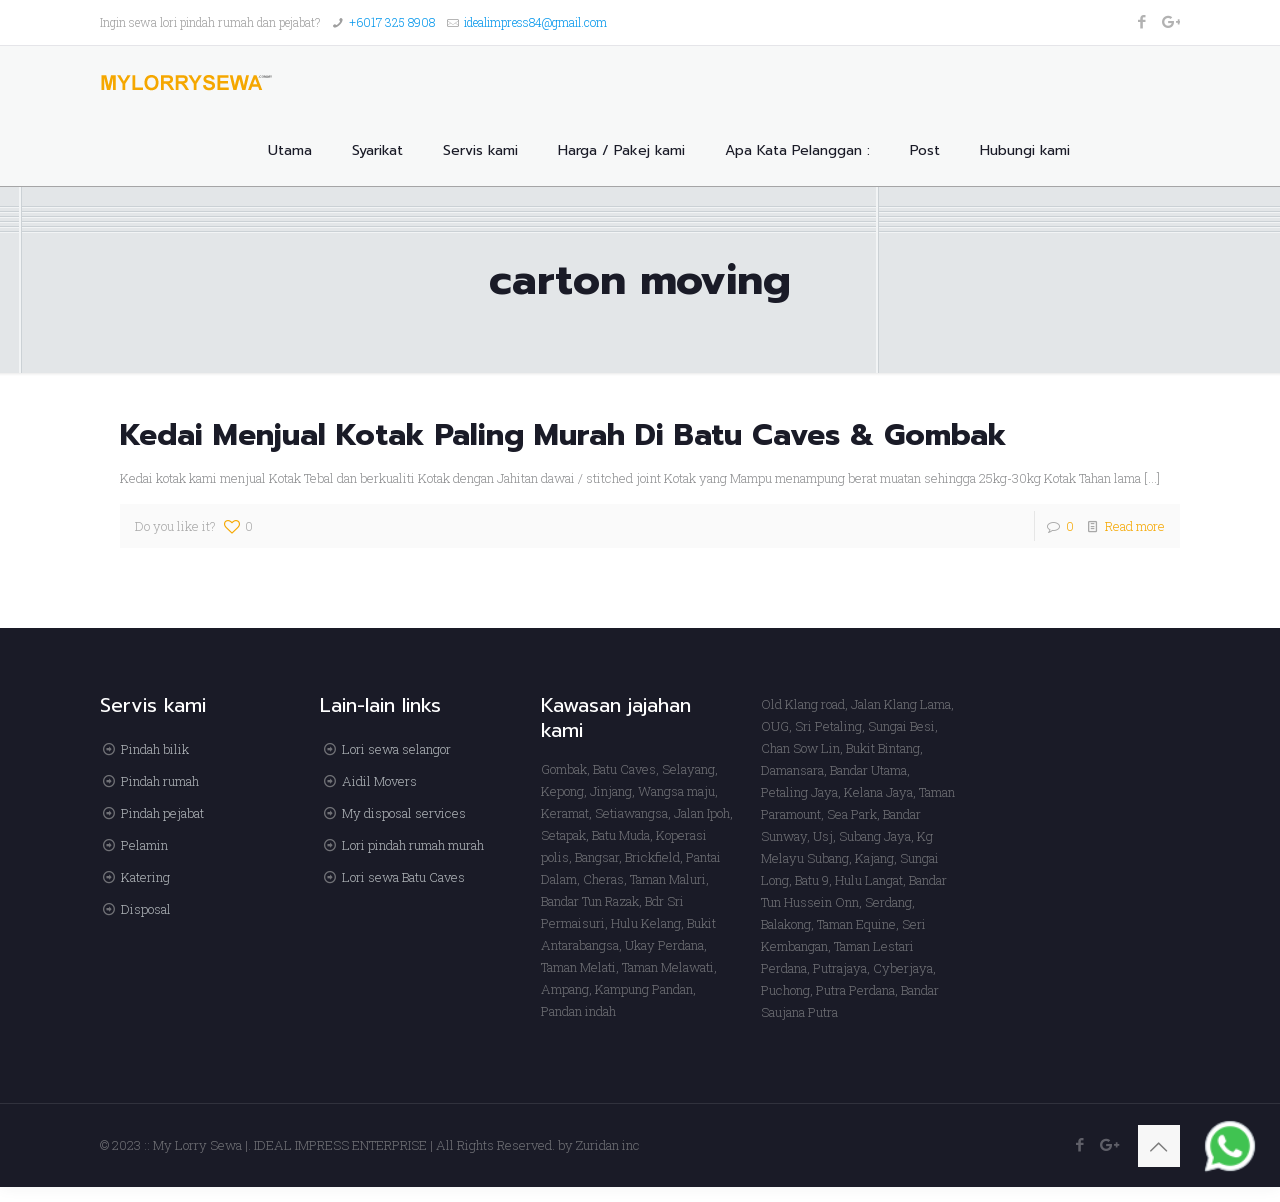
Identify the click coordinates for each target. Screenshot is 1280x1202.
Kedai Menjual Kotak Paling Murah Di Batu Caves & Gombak (563, 435)
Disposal (146, 909)
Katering (145, 877)
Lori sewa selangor (396, 749)
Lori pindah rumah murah (413, 845)
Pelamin (144, 845)
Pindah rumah (160, 781)
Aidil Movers (379, 781)
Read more (1135, 526)
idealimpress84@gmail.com (535, 22)
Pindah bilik (155, 749)
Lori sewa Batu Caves (403, 877)
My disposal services (404, 813)
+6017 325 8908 (392, 22)
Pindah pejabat (162, 813)
